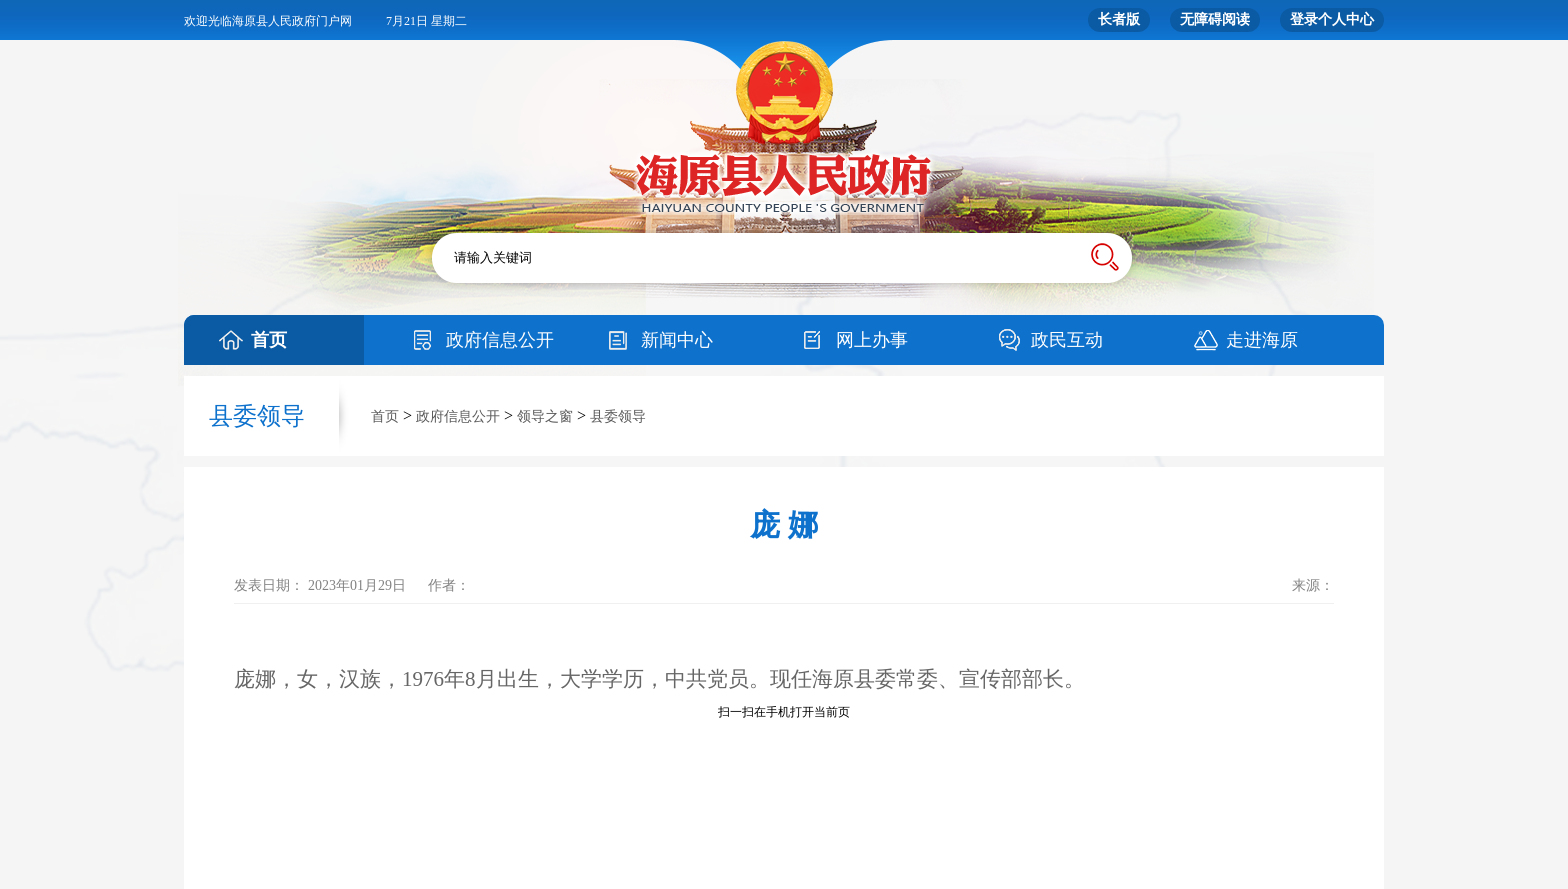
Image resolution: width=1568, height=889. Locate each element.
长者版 (1119, 19)
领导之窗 (545, 416)
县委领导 (618, 416)
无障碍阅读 (1215, 19)
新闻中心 (677, 340)
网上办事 (872, 340)
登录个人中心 (1332, 19)
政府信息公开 (500, 340)
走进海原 (1262, 340)
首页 (269, 340)
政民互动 (1067, 340)
